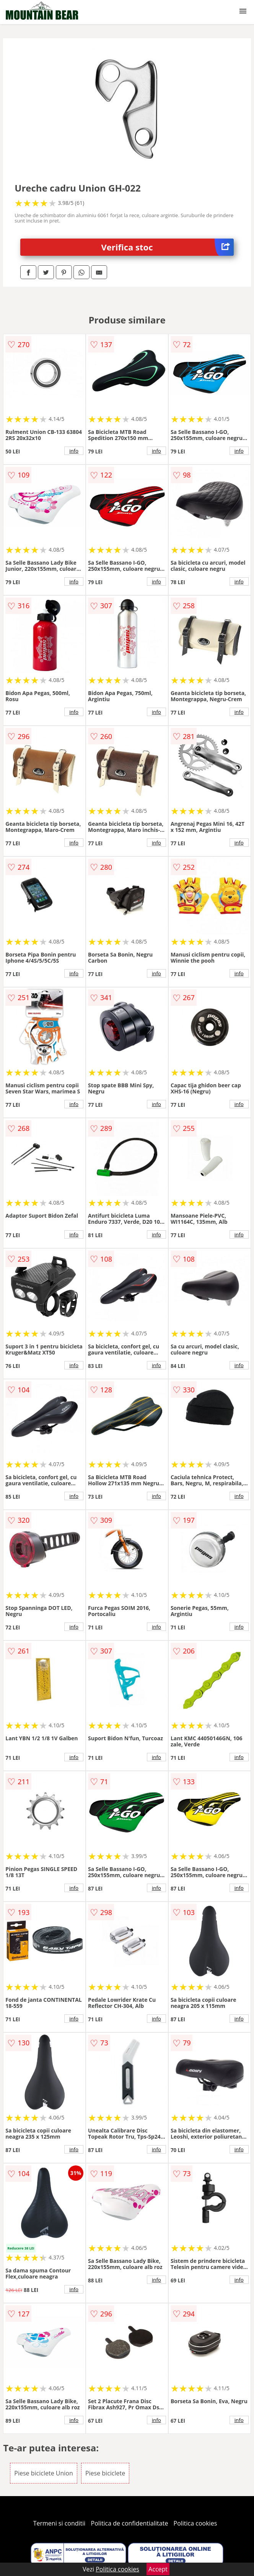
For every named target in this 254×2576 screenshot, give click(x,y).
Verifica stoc (167, 247)
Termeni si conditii (59, 2523)
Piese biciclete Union (43, 2473)
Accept (158, 2569)
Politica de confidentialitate (129, 2523)
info (73, 450)
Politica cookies (195, 2523)
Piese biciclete (105, 2473)
